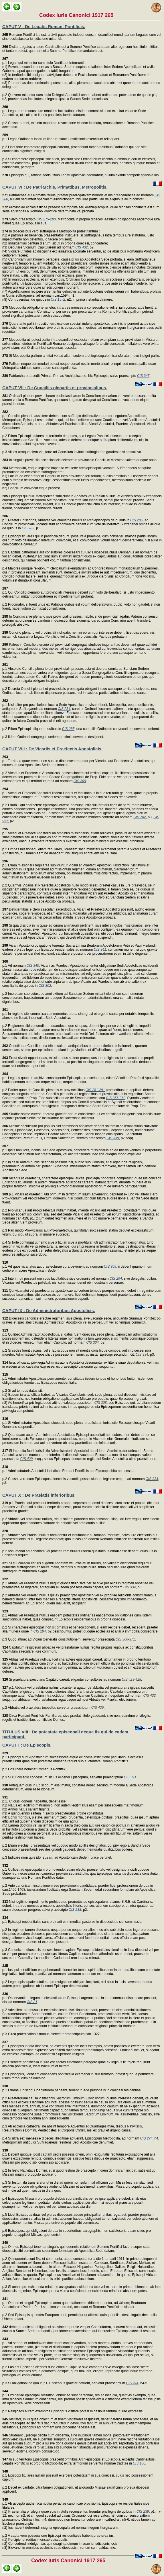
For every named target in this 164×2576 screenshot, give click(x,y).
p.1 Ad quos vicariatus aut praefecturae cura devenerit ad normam (53, 1264)
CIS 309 (80, 781)
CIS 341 (100, 950)
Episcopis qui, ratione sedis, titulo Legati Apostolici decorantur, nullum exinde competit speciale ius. (81, 175)
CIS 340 (33, 966)
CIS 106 (139, 2463)
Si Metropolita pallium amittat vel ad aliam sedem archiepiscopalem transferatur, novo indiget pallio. (81, 356)
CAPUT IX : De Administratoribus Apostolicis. (48, 1310)
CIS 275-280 (46, 219)
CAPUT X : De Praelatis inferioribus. (39, 1495)
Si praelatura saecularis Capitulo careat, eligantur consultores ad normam (62, 1679)
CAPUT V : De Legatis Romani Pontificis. (43, 26)
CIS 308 (100, 1403)
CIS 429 (26, 1459)
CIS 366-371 (125, 1639)
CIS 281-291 (95, 1090)
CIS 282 (28, 528)
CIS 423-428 (131, 1679)
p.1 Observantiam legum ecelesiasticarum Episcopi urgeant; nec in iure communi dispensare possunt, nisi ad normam (79, 1998)
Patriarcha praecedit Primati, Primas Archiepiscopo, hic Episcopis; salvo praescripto (69, 376)
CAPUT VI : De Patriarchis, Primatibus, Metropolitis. (55, 187)
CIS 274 (146, 2138)
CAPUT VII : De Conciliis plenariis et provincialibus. (54, 387)
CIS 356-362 (115, 1098)
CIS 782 (139, 817)
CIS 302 (45, 986)
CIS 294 (116, 1279)
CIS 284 (64, 709)
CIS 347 (143, 376)
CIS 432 (81, 247)
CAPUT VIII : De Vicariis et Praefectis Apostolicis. (52, 748)
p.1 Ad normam (14, 964)
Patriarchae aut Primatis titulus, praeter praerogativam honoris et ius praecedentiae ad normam (78, 195)
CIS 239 (143, 2512)
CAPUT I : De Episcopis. (27, 1745)
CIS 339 (112, 1138)
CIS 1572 (58, 299)
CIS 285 (136, 520)
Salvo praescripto (19, 219)
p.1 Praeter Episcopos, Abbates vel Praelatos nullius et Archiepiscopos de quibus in (66, 518)
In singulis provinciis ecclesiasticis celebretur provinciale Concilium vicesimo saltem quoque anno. (79, 460)
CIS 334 (92, 1342)
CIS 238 (75, 1910)
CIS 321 (130, 1777)
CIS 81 (32, 2002)
